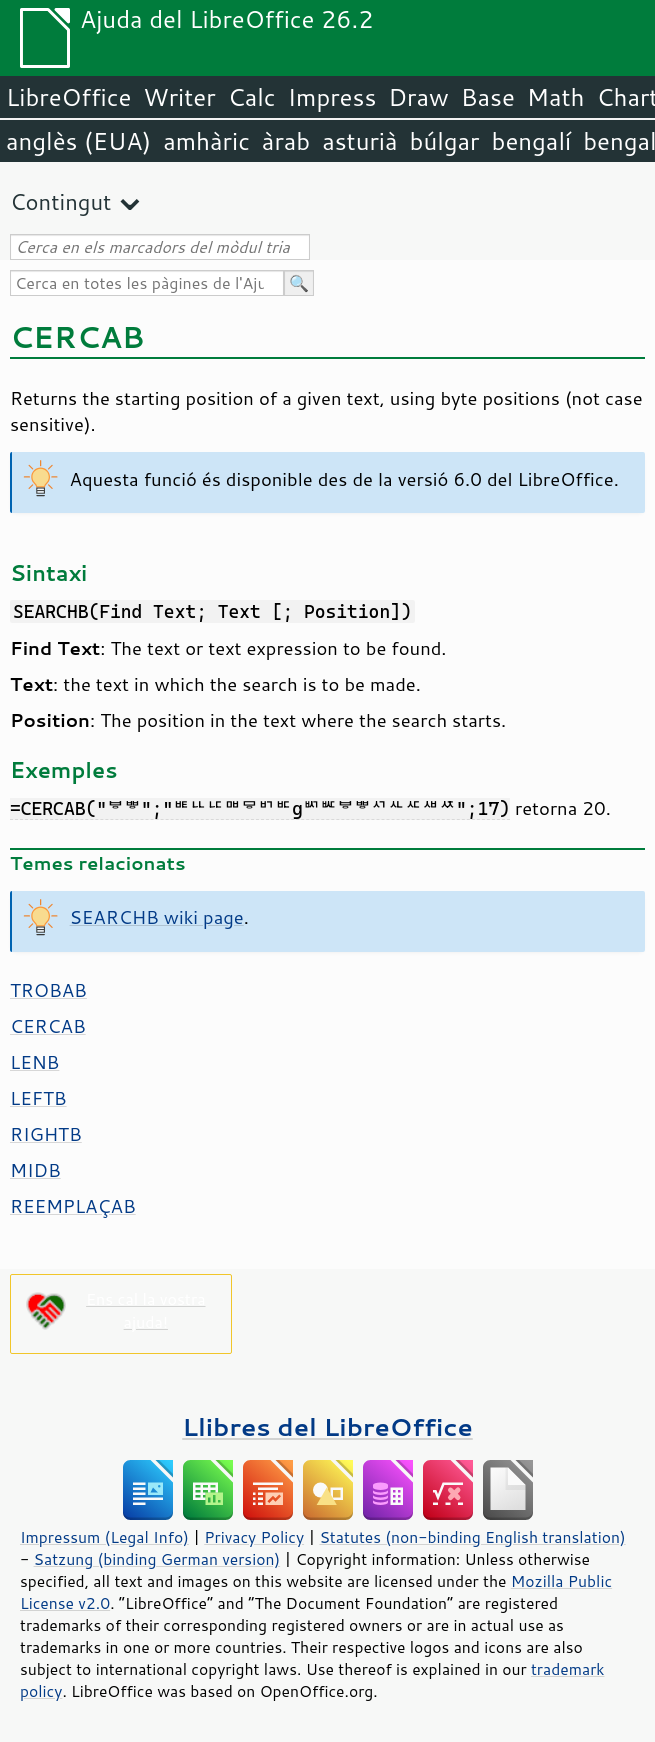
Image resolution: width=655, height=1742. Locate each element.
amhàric (206, 141)
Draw (418, 97)
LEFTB (38, 1098)
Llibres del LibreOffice (327, 1426)
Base (488, 97)
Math (556, 97)
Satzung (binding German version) (157, 1559)
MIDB (35, 1170)
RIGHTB (46, 1134)
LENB (34, 1062)
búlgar (445, 141)
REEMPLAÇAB (73, 1206)
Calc (252, 97)
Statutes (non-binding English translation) (472, 1537)
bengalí (532, 141)
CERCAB (48, 1026)
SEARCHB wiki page (157, 917)
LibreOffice (68, 97)
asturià (359, 141)
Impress (332, 97)
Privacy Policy (254, 1537)
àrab (286, 141)
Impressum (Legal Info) (104, 1537)
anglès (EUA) (78, 141)
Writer (179, 97)
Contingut (60, 201)
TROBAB (48, 990)
